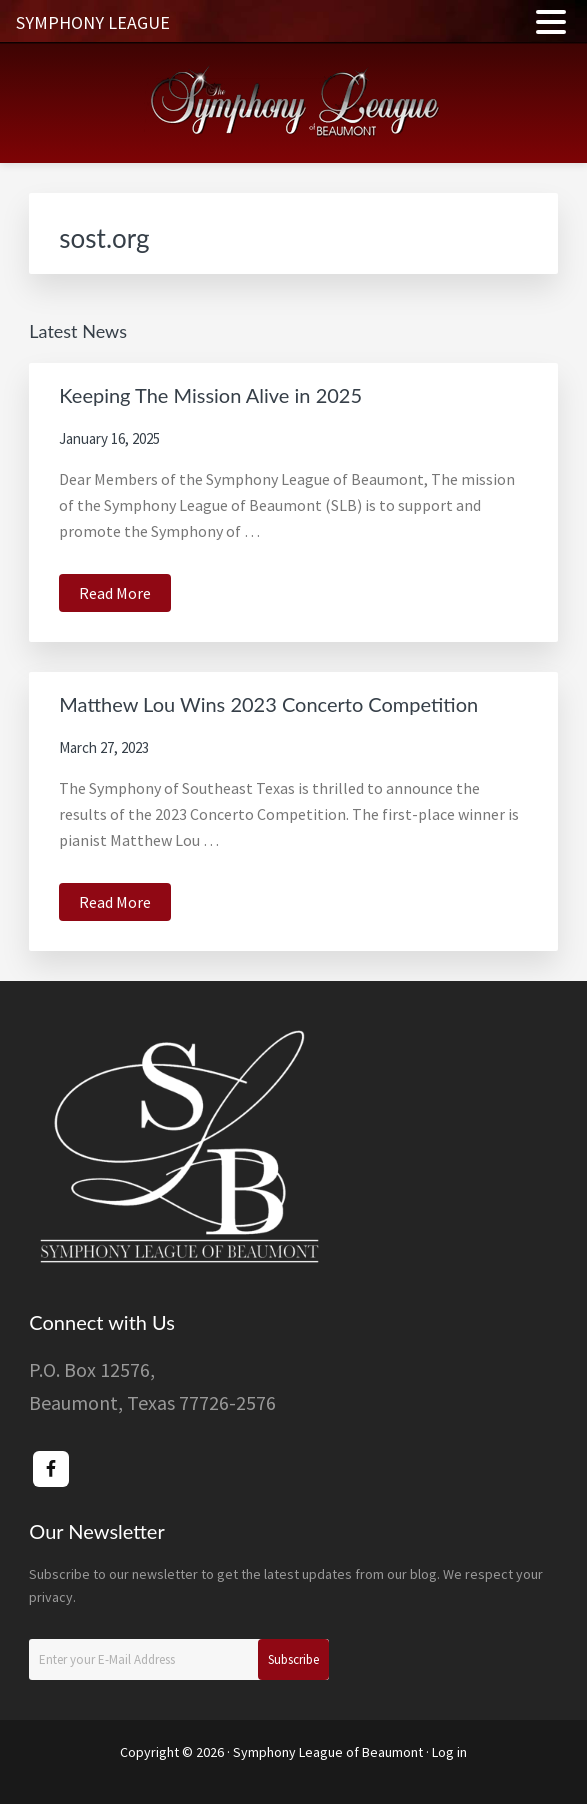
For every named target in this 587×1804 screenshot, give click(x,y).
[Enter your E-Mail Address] (179, 1659)
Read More (125, 595)
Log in (449, 1752)
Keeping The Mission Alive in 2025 (210, 395)
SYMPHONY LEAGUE (93, 22)
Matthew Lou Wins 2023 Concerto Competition (268, 704)
